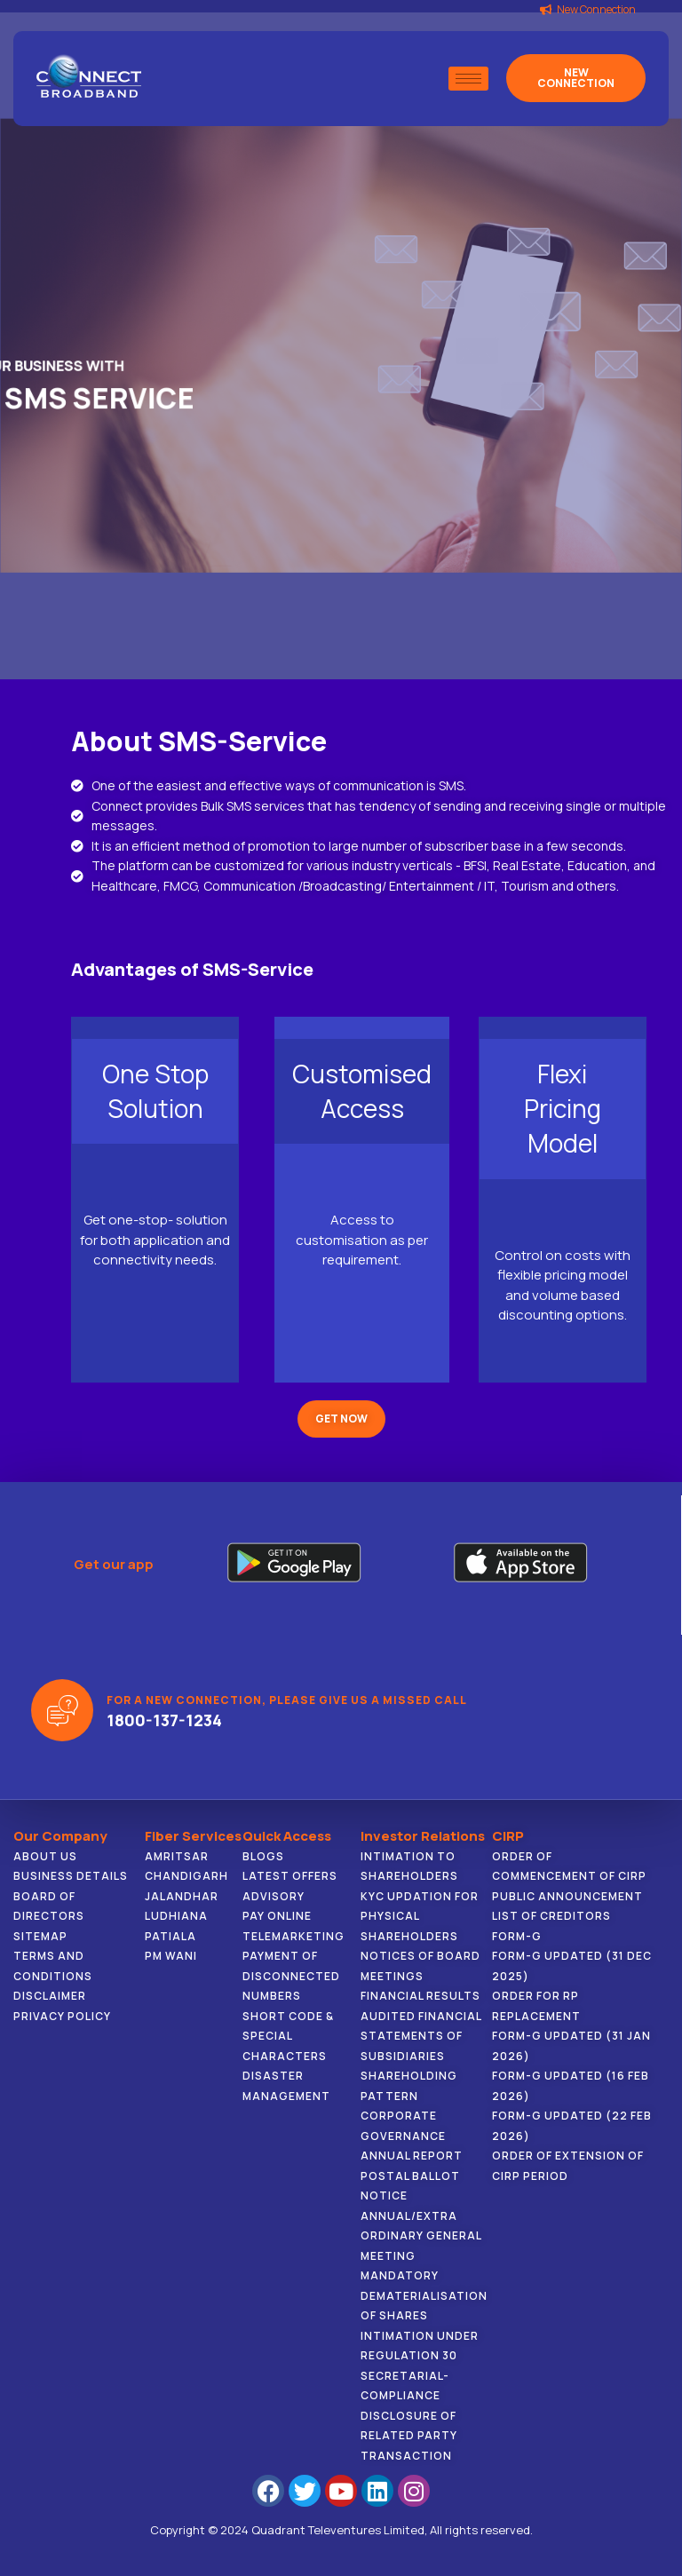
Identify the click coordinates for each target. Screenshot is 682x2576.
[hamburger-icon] (468, 79)
